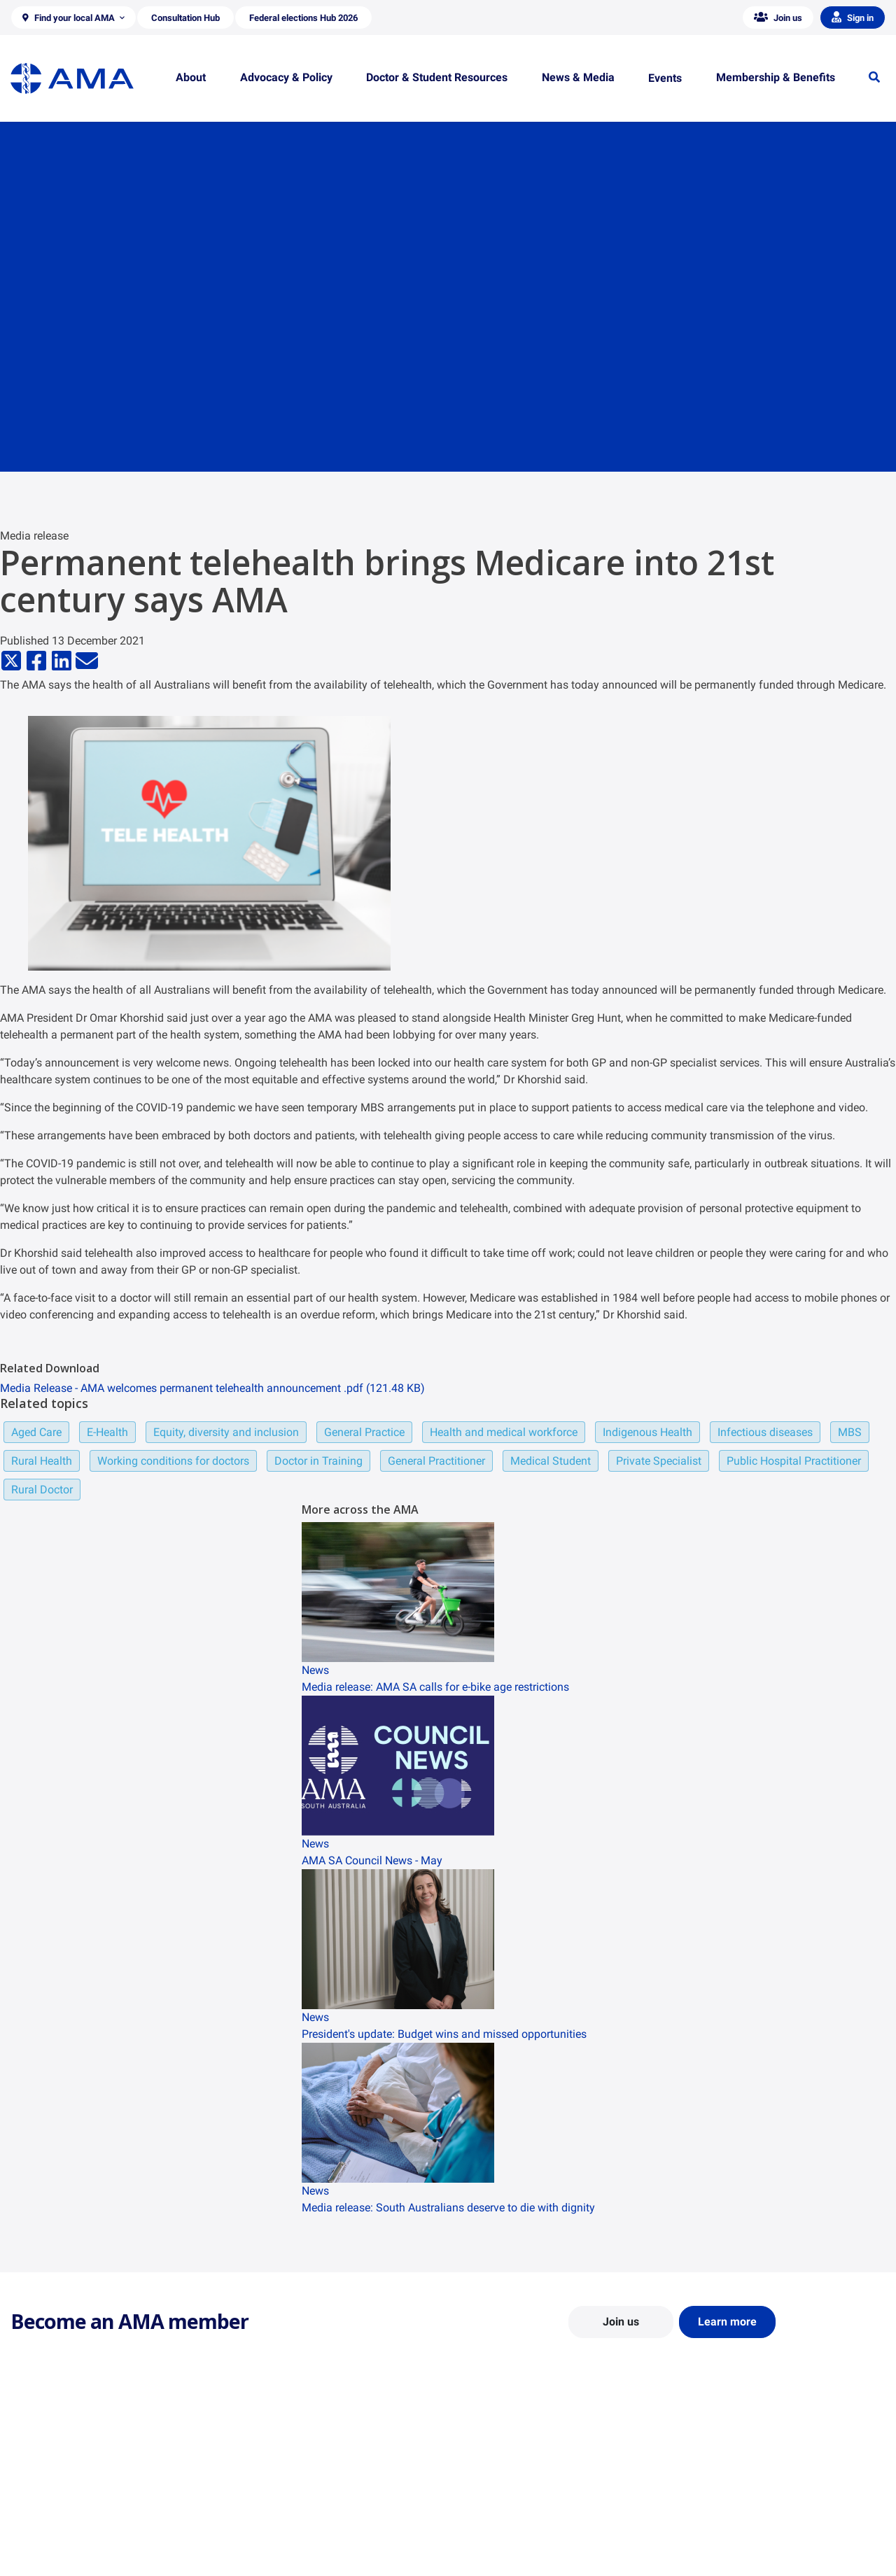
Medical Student (550, 1461)
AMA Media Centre (722, 2478)
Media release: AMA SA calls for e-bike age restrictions (435, 1687)
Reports (251, 2519)
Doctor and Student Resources (524, 2512)
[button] (73, 17)
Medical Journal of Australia (743, 2519)
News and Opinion (722, 2498)
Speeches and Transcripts (738, 2539)
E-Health (107, 1432)
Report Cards (263, 2498)
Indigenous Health (647, 1432)
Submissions (262, 2539)
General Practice (364, 1432)
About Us (30, 2478)
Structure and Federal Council (74, 2519)
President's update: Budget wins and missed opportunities (444, 2034)
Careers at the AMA (52, 2539)
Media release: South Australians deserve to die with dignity (448, 2207)
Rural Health (41, 1461)
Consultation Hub (272, 2559)
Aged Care (36, 1432)
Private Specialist (658, 1461)
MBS (850, 1432)
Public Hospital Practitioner (794, 1461)
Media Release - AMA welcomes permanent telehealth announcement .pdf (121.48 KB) (212, 1388)
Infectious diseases (765, 1432)
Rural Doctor (42, 1489)
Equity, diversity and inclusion (226, 1432)
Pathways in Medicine (505, 2552)
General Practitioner (436, 1461)
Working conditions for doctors (173, 1461)
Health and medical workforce (504, 1432)
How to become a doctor (511, 2532)
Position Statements (278, 2478)
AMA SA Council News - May (372, 1860)
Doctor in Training (318, 1461)
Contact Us (34, 2498)
